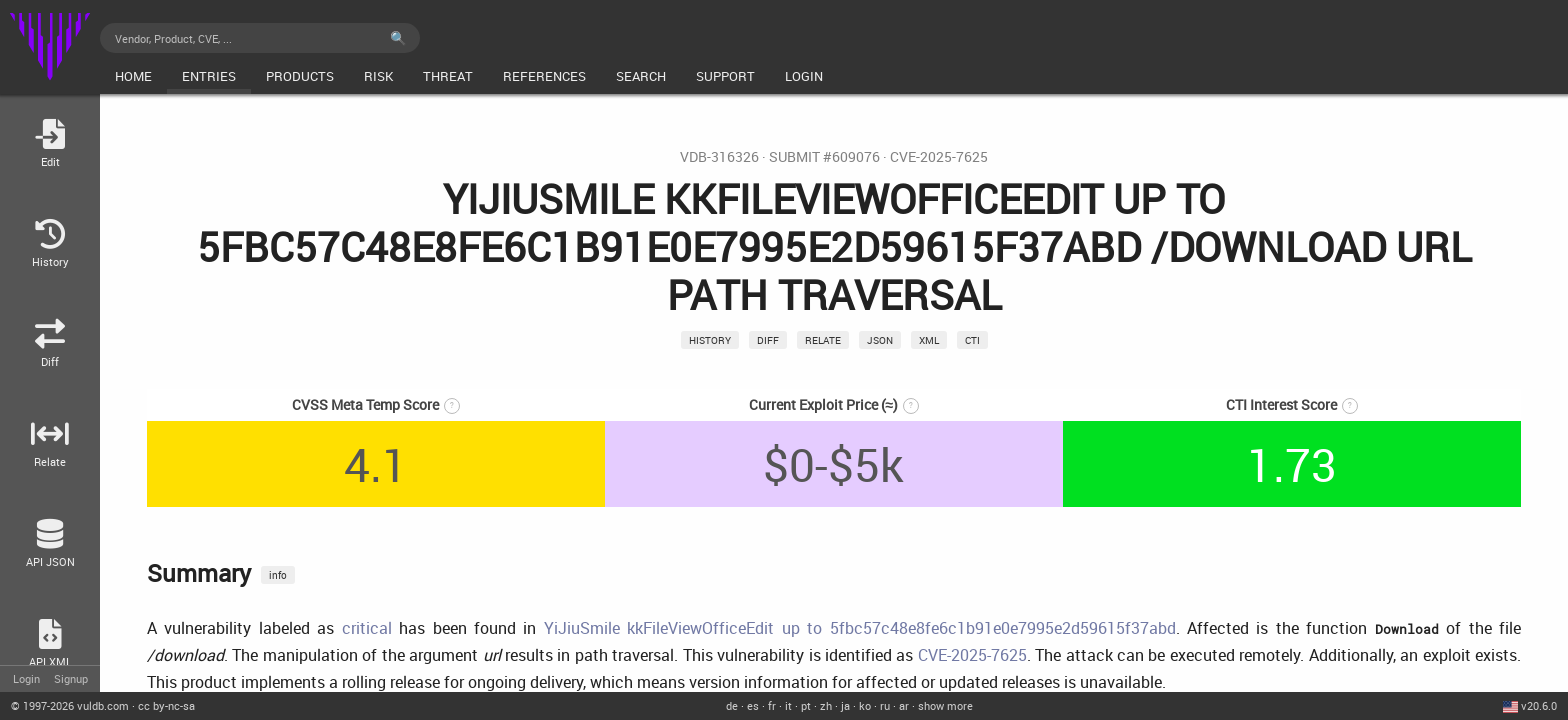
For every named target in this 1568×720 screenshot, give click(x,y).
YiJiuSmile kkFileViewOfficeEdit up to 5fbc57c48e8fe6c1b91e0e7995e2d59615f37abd (860, 628)
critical (367, 628)
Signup (71, 678)
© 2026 (70, 705)
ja (845, 705)
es (753, 705)
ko (865, 705)
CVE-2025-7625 (939, 157)
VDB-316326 (719, 157)
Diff (768, 340)
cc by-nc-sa (166, 705)
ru (885, 705)
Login (26, 678)
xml (929, 340)
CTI (972, 340)
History (710, 340)
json (880, 340)
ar (904, 705)
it (788, 705)
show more (945, 705)
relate (823, 340)
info (278, 575)
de (732, 705)
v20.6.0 (1539, 705)
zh (826, 705)
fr (772, 705)
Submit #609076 (824, 157)
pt (806, 705)
